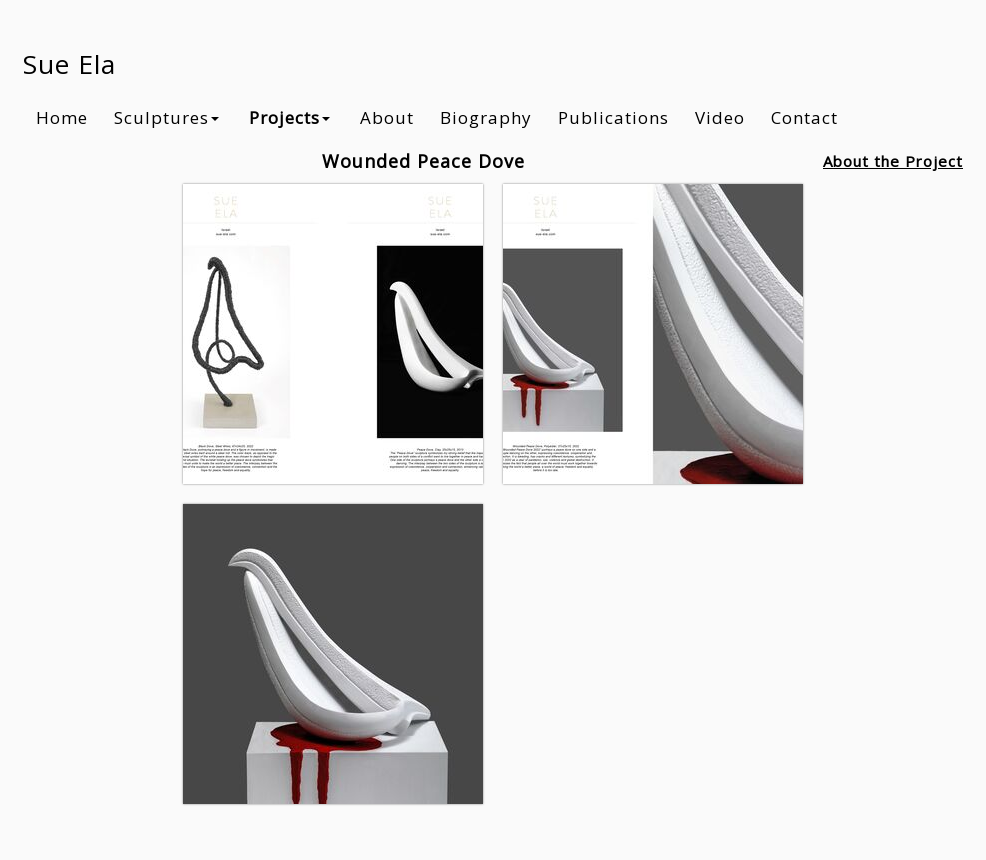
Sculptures (166, 117)
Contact (804, 117)
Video (720, 117)
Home (62, 117)
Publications (613, 117)
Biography (486, 117)
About (387, 117)
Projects (289, 117)
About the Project (893, 161)
